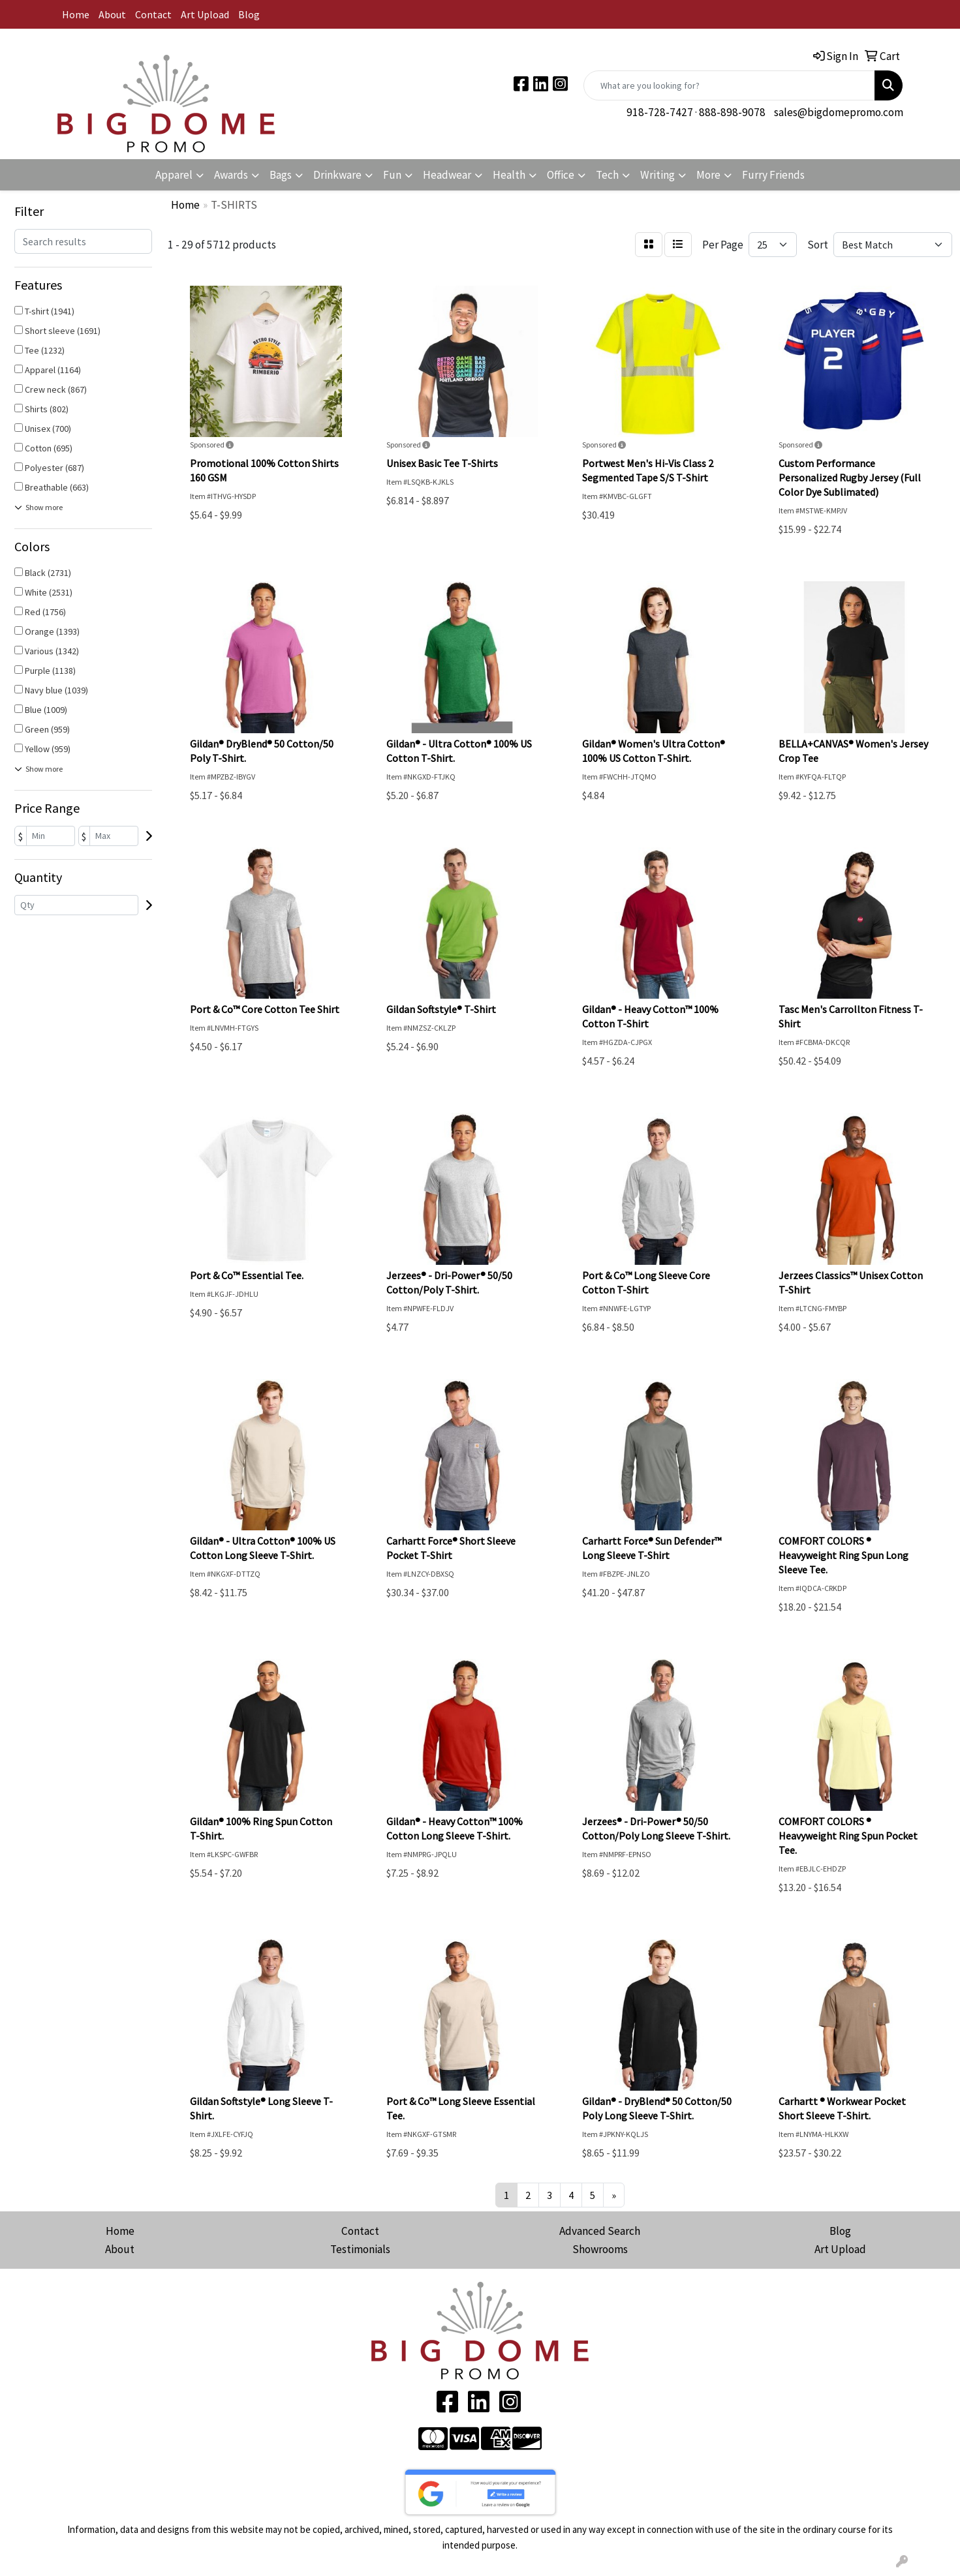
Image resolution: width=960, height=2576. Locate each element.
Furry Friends (773, 175)
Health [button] (509, 175)
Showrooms (600, 2249)
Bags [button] (281, 175)
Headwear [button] (447, 175)
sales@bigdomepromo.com (838, 112)
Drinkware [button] (337, 175)
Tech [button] (607, 175)
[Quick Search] (729, 85)
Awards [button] (231, 175)
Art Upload (205, 14)
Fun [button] (392, 175)
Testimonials (360, 2249)
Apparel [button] (174, 175)
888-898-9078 (732, 112)
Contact (153, 14)
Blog (249, 14)
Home (75, 14)
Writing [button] (657, 175)
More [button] (708, 175)
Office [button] (560, 175)
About (112, 14)
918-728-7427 (660, 112)
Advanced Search (599, 2231)
